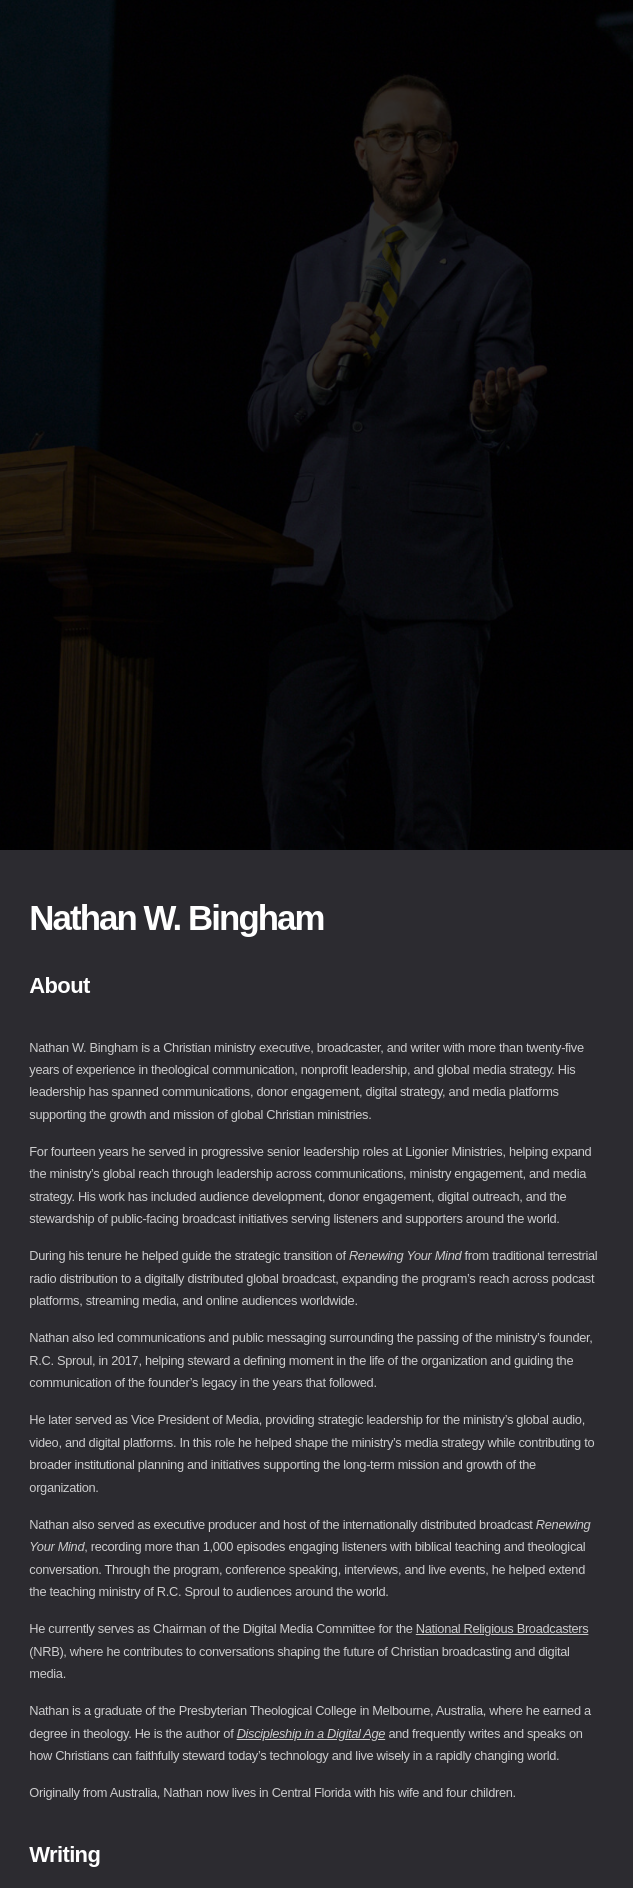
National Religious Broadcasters (502, 1628)
